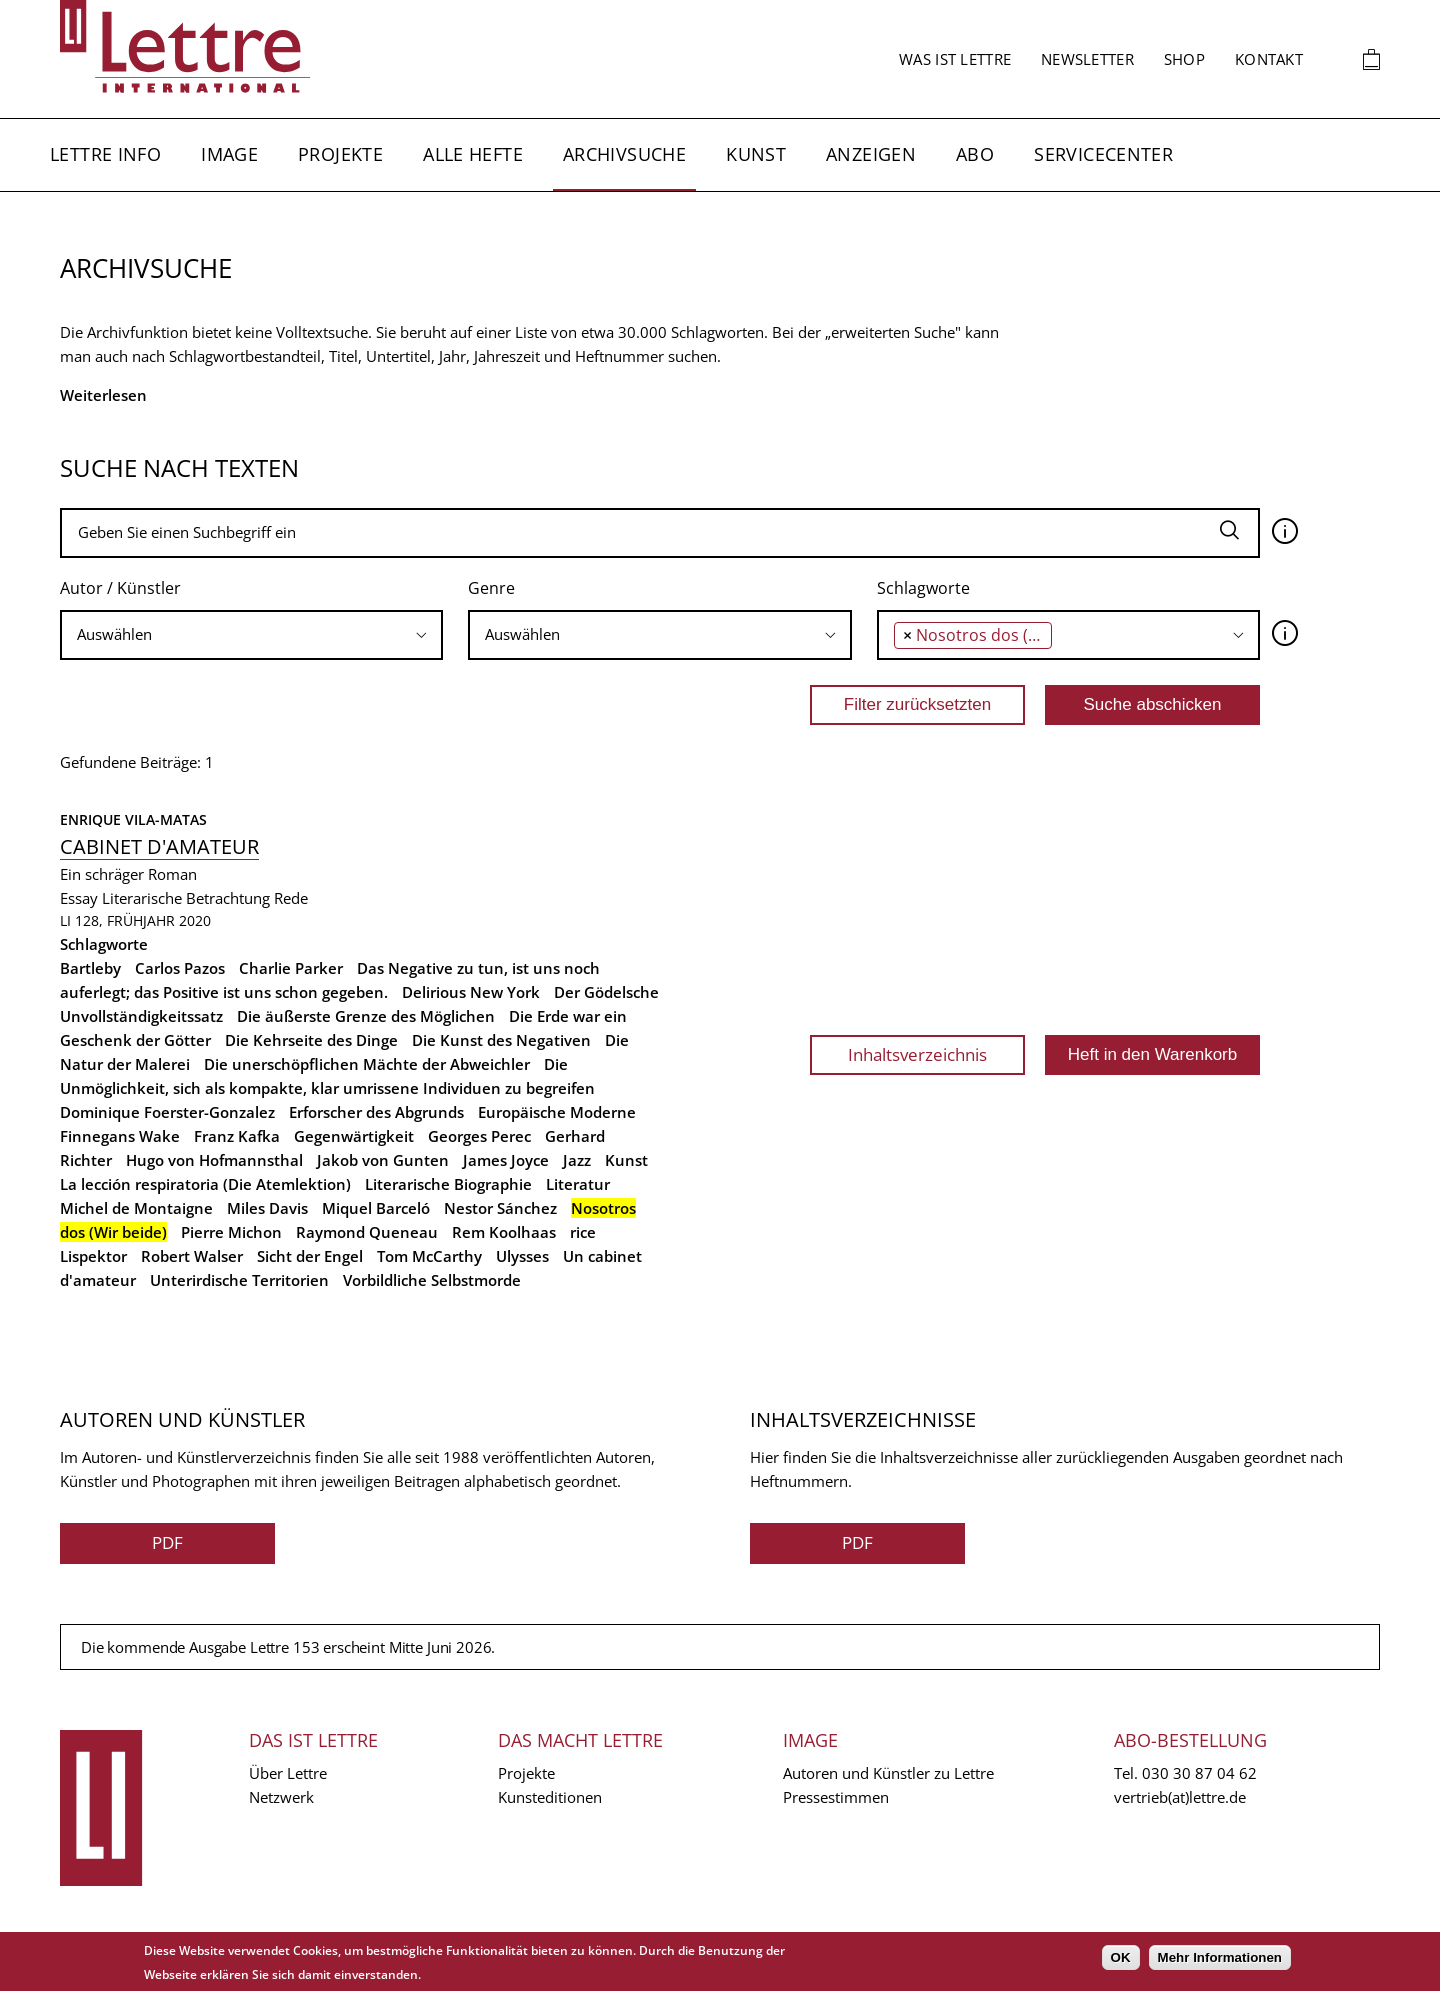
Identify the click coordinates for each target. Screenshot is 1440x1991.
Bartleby (90, 968)
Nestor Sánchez (500, 1208)
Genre (491, 588)
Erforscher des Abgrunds (376, 1112)
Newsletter (1087, 59)
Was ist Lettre (955, 59)
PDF (167, 1542)
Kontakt (1269, 59)
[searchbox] (251, 634)
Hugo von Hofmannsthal (214, 1160)
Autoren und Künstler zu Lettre (888, 1773)
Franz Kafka (237, 1136)
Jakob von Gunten (383, 1160)
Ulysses (522, 1256)
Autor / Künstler (120, 588)
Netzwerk (281, 1797)
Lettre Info (105, 154)
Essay (79, 898)
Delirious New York (471, 992)
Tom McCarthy (429, 1256)
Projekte (340, 154)
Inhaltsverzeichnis (917, 1054)
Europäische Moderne (557, 1112)
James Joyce (506, 1160)
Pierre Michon (231, 1232)
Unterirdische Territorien (239, 1280)
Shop (1184, 59)
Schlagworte (923, 588)
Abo (975, 154)
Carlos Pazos (180, 968)
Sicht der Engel (310, 1256)
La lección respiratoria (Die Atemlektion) (205, 1184)
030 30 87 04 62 (1199, 1773)
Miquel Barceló (376, 1208)
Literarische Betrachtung (186, 898)
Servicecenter (1103, 154)
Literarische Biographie (448, 1184)
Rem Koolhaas (504, 1232)
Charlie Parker (291, 968)
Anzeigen (871, 154)
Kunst (756, 154)
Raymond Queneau (367, 1232)
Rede (291, 898)
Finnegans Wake (120, 1136)
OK (1121, 1957)
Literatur (578, 1184)
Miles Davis (267, 1208)
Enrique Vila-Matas (133, 819)
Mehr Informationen (1220, 1957)
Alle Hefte (473, 154)
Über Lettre (288, 1773)
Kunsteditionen (550, 1797)
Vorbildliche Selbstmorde (432, 1280)
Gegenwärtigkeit (354, 1136)
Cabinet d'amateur (159, 846)
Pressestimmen (836, 1797)
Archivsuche (624, 154)
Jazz (577, 1160)
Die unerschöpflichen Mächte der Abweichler (367, 1064)
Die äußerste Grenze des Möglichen (366, 1016)
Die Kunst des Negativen (501, 1040)
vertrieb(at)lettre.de (1180, 1797)
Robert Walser (192, 1256)
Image (229, 154)
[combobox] (251, 635)
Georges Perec (479, 1136)
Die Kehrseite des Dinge (311, 1040)
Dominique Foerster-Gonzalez (167, 1112)
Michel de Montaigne (136, 1208)
